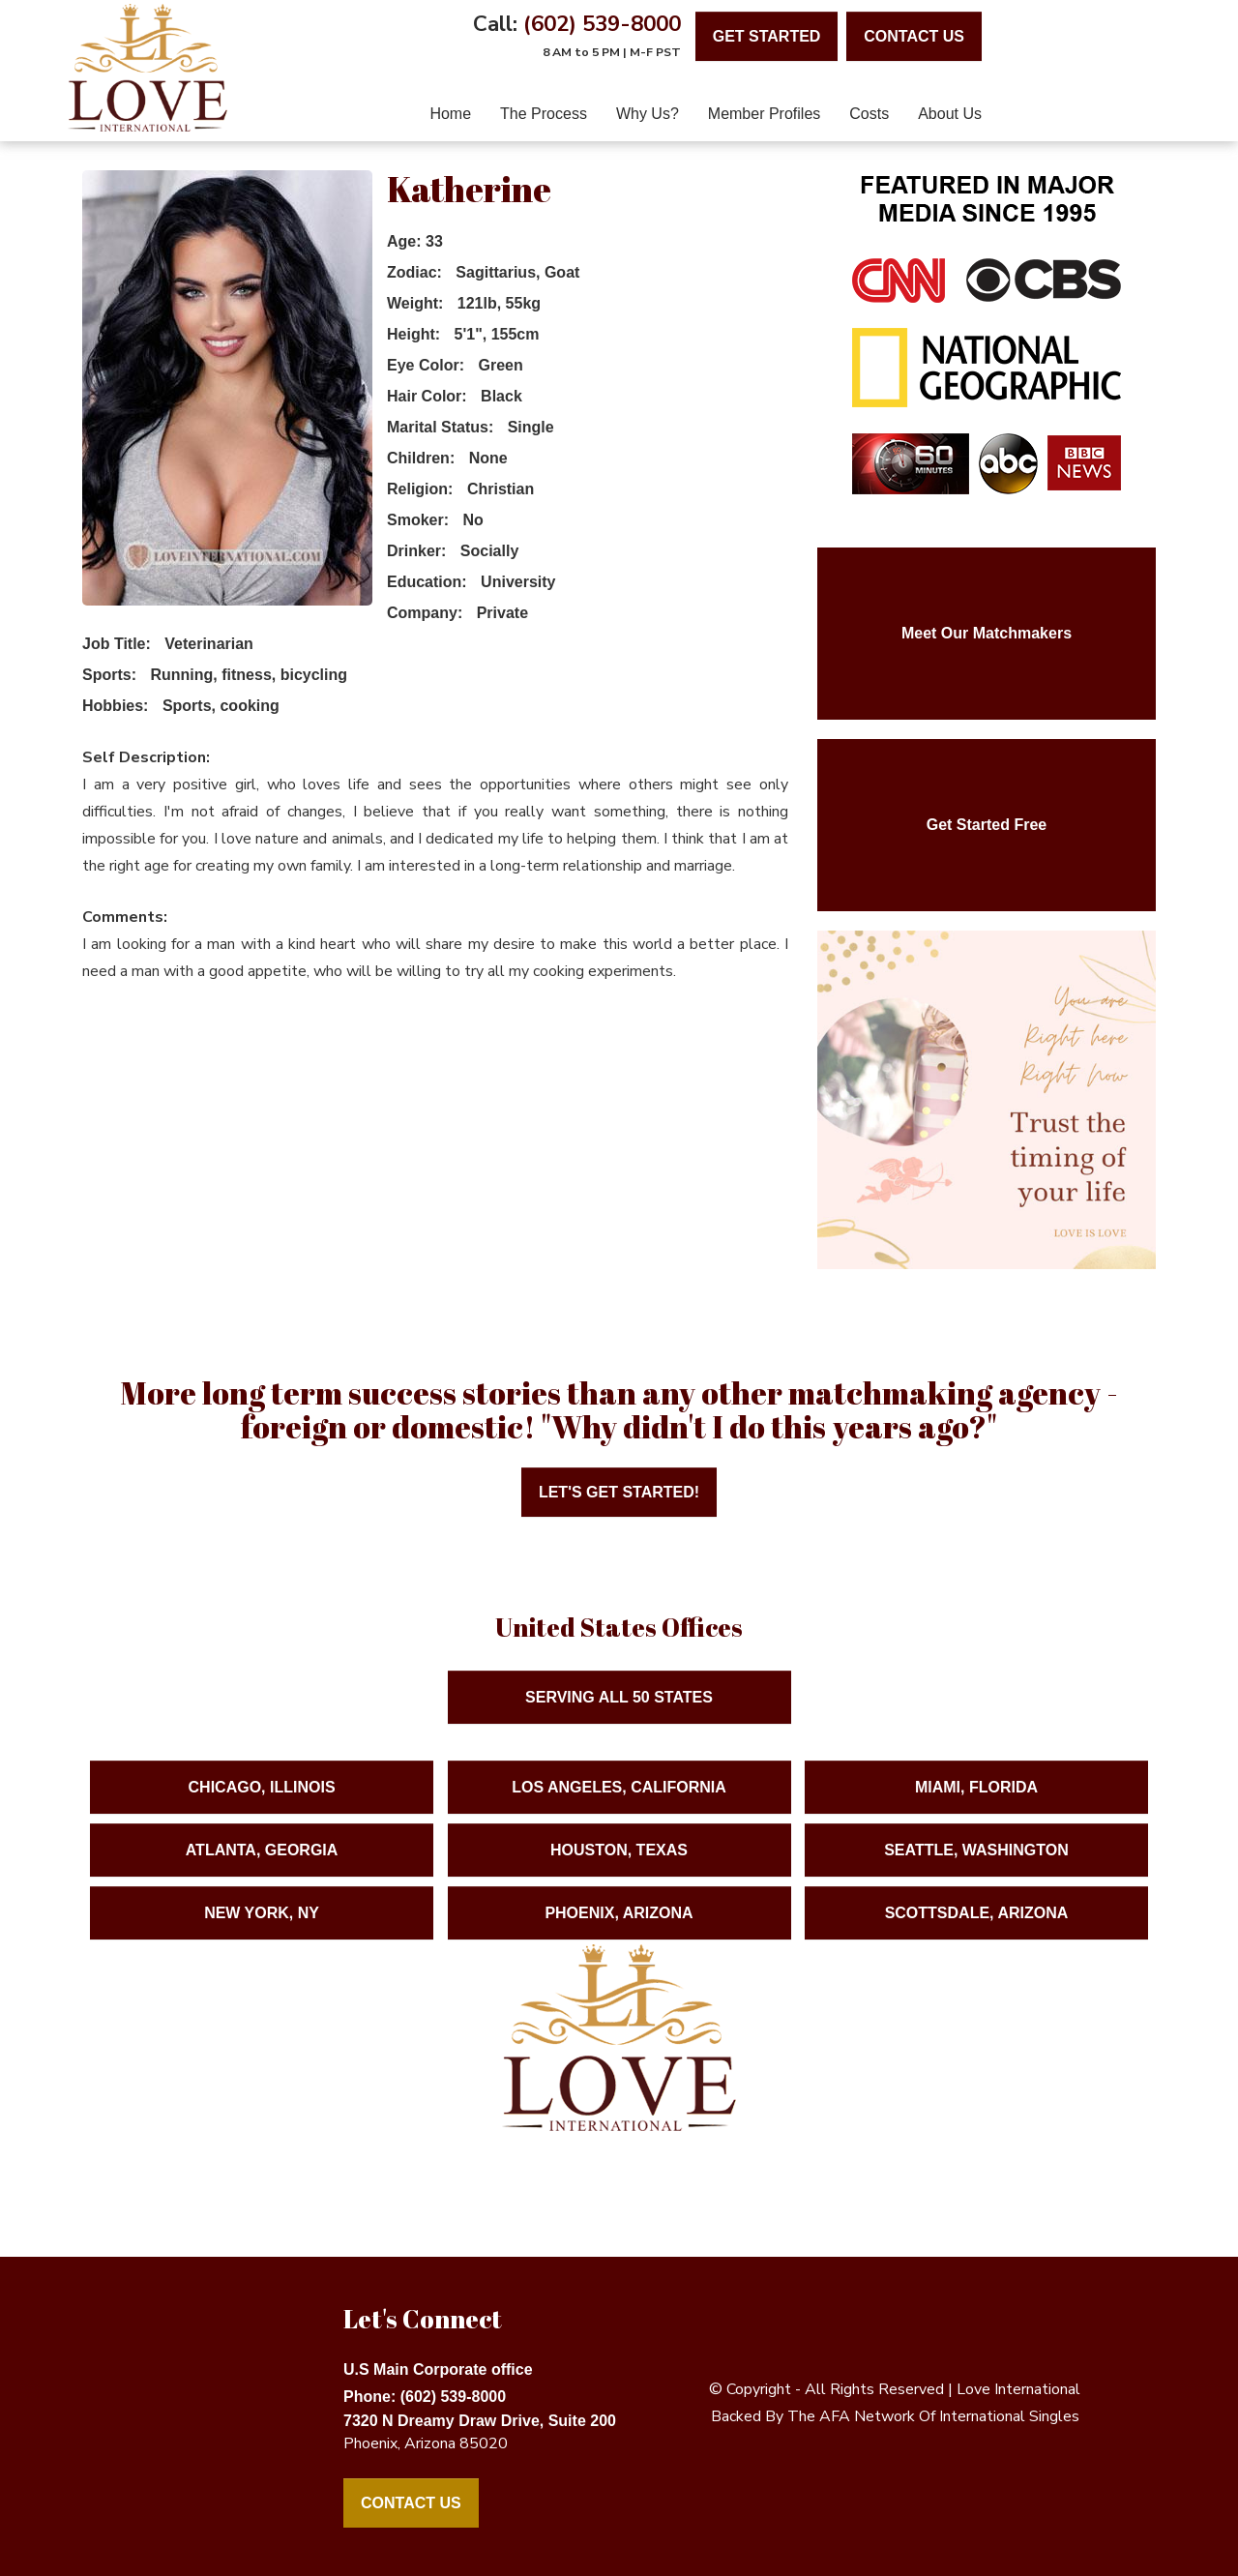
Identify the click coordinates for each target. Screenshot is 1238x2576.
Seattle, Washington (976, 1867)
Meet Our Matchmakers (986, 633)
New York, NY (261, 1930)
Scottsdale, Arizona (977, 1930)
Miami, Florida (976, 1804)
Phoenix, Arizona (619, 1930)
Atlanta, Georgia (262, 1867)
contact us (914, 36)
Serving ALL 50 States (619, 1714)
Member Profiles (764, 113)
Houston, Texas (619, 1867)
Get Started (767, 36)
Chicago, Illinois (262, 1804)
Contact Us (411, 2503)
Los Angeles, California (619, 1804)
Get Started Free (986, 824)
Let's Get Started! (619, 1492)
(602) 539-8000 (602, 24)
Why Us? (647, 113)
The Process (543, 113)
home (450, 113)
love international (1018, 2389)
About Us (950, 113)
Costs (869, 113)
